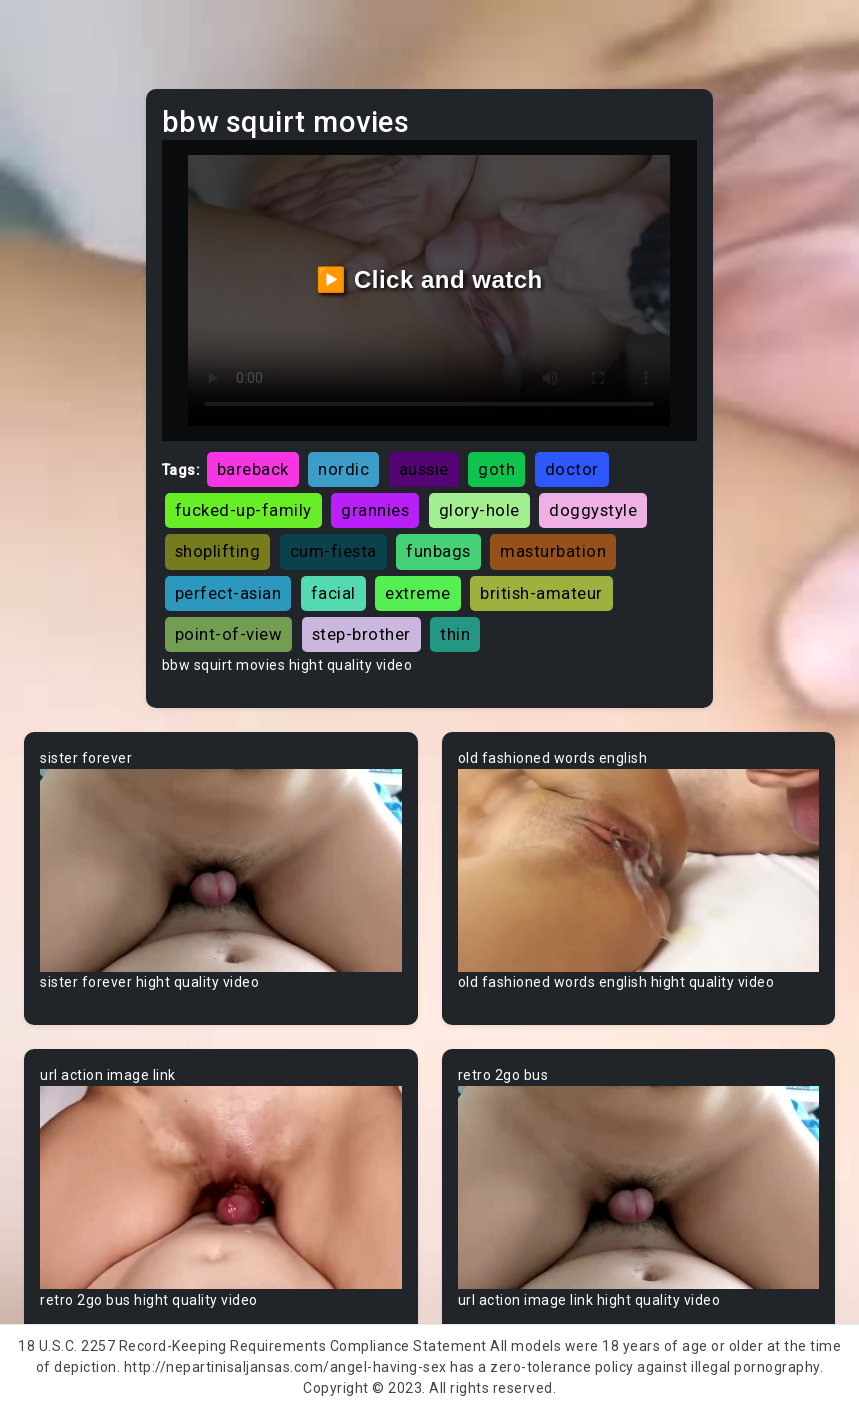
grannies (375, 510)
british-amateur (541, 593)
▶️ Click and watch (429, 279)
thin (455, 634)
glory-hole (479, 510)
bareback (253, 469)
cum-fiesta (333, 551)
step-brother (361, 634)
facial (333, 593)
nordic (343, 469)
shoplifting (218, 551)
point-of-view (229, 634)
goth (496, 469)
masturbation (553, 551)
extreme (418, 593)
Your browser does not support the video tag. (221, 870)
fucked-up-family (243, 510)
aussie (424, 469)
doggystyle (593, 510)
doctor (572, 469)
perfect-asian (228, 593)
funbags (438, 551)
